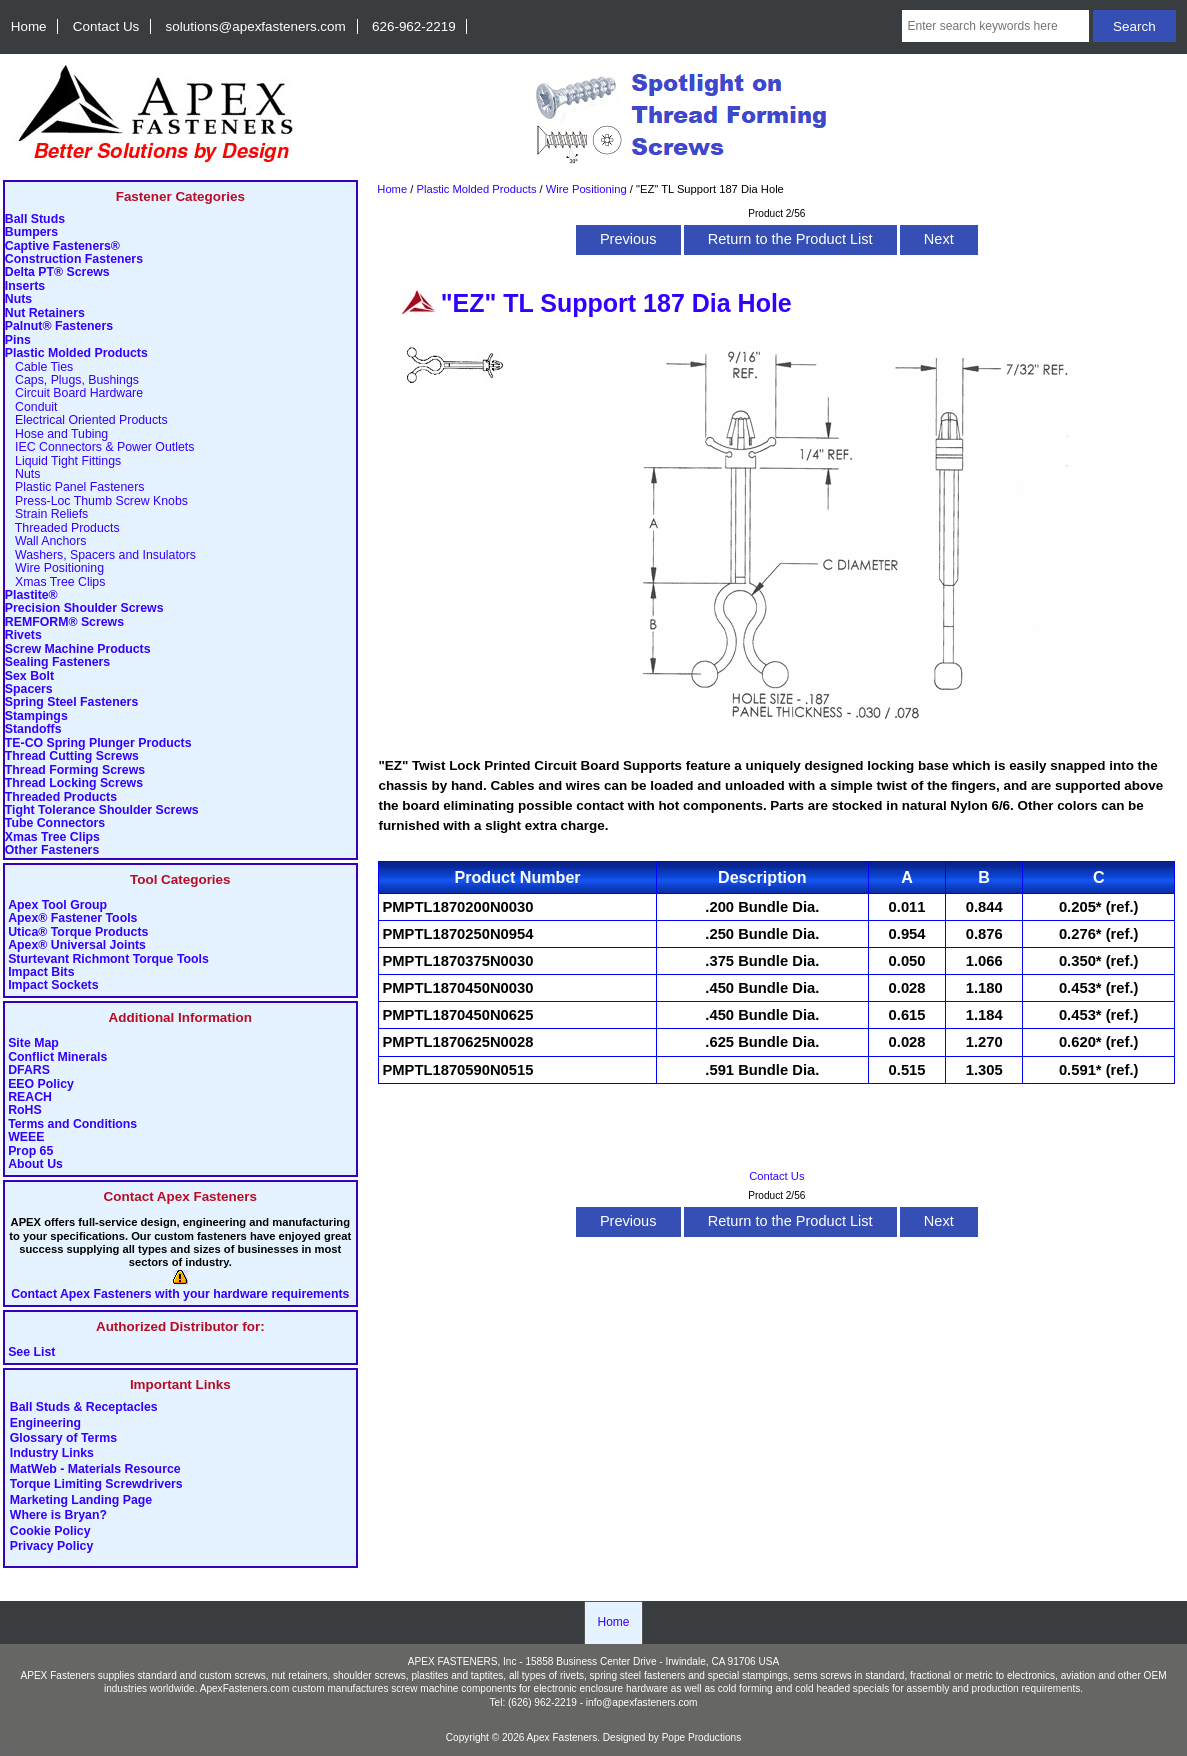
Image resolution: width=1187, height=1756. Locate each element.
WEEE (26, 1137)
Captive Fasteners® (62, 246)
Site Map (33, 1043)
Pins (18, 340)
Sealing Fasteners (57, 662)
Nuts (18, 299)
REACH (30, 1097)
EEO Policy (41, 1084)
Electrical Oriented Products (86, 420)
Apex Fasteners (562, 1737)
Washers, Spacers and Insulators (100, 555)
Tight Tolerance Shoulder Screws (102, 810)
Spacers (29, 689)
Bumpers (31, 232)
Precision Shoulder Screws (84, 608)
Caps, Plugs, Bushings (72, 380)
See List (31, 1352)
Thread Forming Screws (75, 770)
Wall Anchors (46, 541)
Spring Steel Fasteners (71, 702)
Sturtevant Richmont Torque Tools (108, 959)
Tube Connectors (55, 823)
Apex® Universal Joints (77, 945)
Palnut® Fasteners (59, 326)
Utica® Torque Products (78, 932)
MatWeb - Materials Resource (95, 1469)
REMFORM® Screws (64, 622)
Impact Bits (41, 972)
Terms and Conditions (72, 1124)
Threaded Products (62, 528)
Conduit (31, 407)
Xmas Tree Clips (55, 582)
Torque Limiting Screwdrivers (96, 1485)
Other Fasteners (52, 850)
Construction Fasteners (74, 259)
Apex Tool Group (57, 905)
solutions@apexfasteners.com (256, 26)
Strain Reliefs (46, 514)
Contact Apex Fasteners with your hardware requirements (180, 1294)
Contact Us (106, 26)
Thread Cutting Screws (72, 756)
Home (29, 26)
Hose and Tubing (56, 434)
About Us (35, 1164)
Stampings (36, 716)
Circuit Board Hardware (74, 393)
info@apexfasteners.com (642, 1702)
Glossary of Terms (63, 1439)
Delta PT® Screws (57, 272)
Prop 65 (30, 1151)
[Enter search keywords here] (995, 26)
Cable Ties (39, 367)
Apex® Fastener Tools (72, 918)
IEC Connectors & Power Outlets (100, 447)
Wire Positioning (586, 189)
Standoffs (33, 729)
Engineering (45, 1423)
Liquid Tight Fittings (63, 461)
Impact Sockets (53, 985)
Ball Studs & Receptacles (84, 1408)
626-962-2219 (414, 26)
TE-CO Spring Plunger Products (98, 743)
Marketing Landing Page (81, 1500)
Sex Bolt (29, 676)
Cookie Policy (50, 1531)
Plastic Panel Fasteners (75, 487)
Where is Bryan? (58, 1516)
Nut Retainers (45, 313)
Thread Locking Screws (74, 783)
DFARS (29, 1070)
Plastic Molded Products (476, 189)
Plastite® (31, 595)
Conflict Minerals (57, 1057)
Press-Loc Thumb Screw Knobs (96, 501)
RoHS (25, 1110)
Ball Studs (35, 219)
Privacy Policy (52, 1547)
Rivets (23, 635)
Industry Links (52, 1454)
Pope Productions (702, 1737)
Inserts (25, 286)
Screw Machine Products (78, 649)
